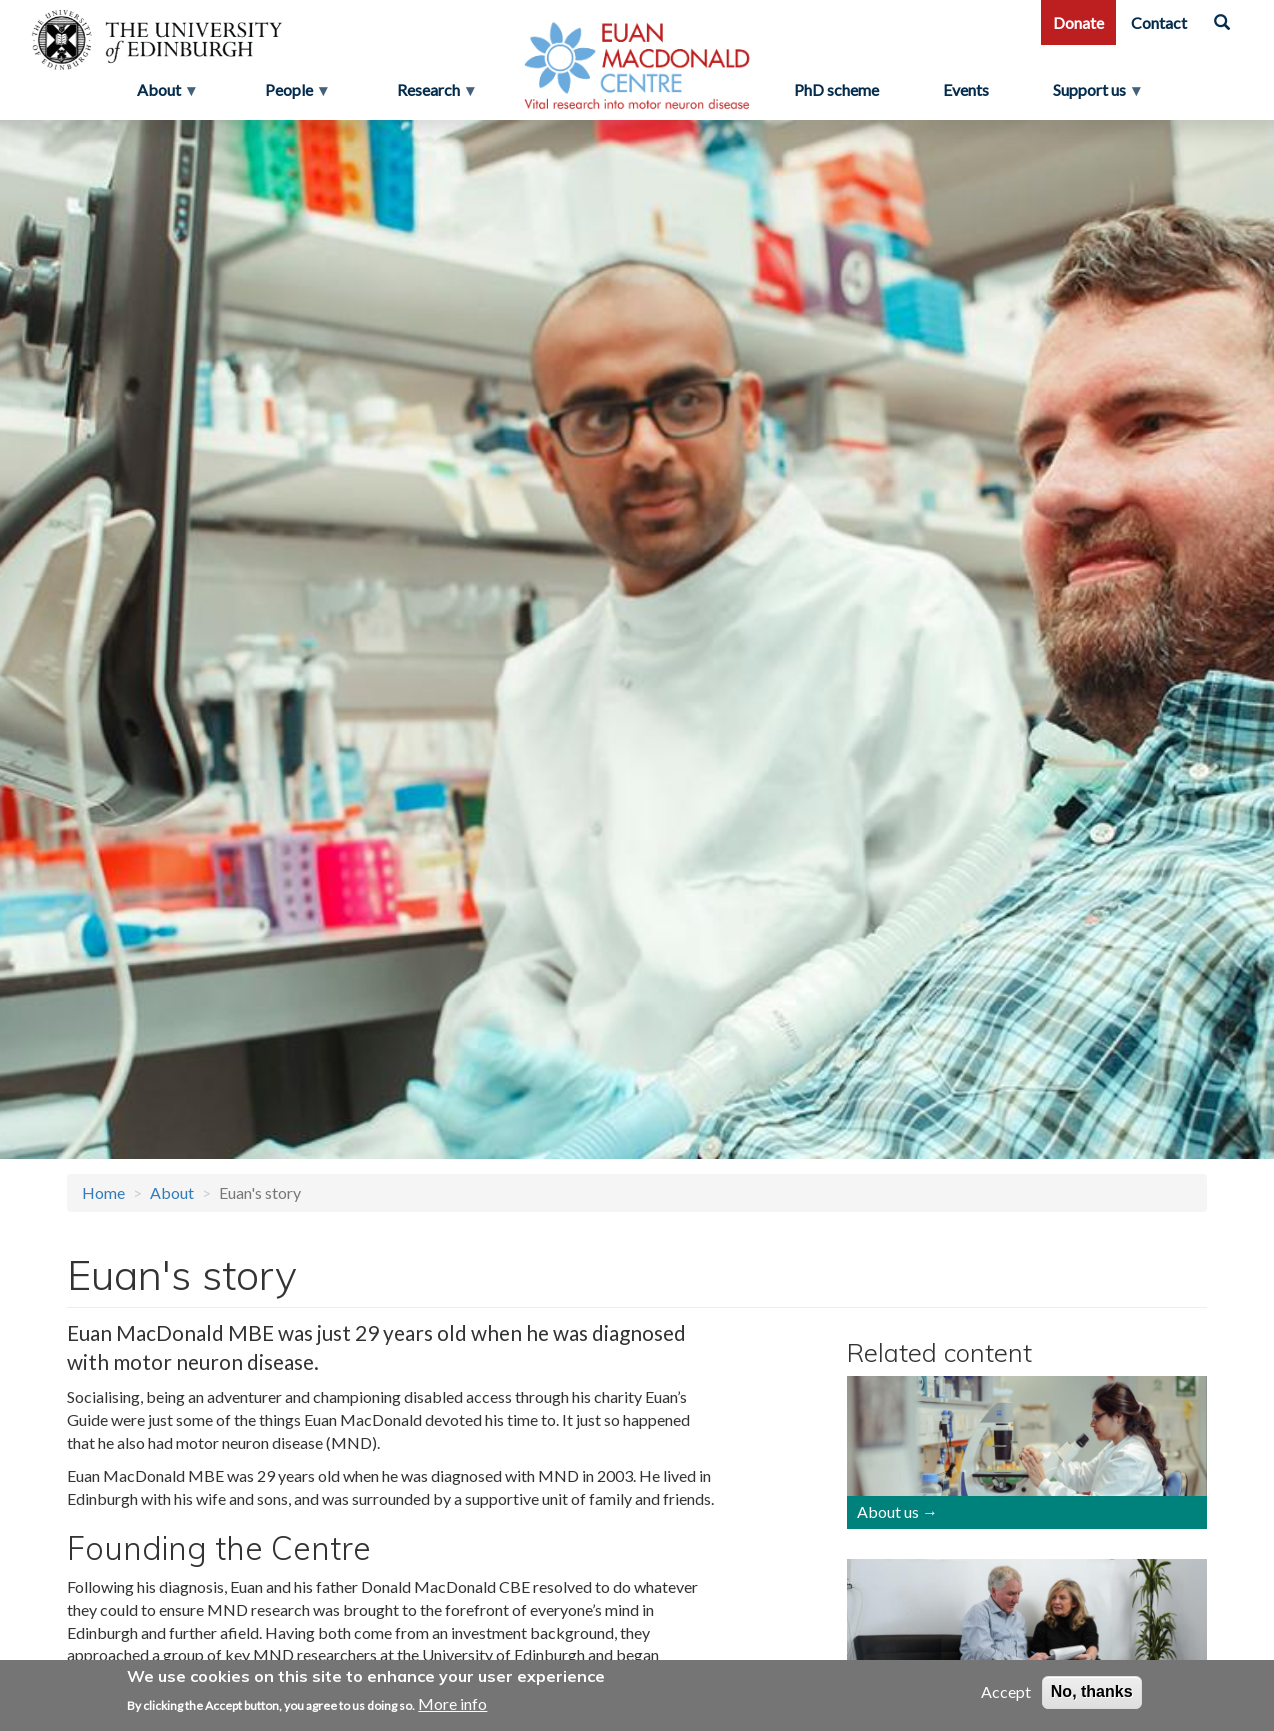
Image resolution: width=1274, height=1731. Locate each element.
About (172, 1192)
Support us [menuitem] (1097, 95)
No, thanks (1092, 1691)
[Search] (1222, 22)
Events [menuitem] (966, 89)
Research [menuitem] (430, 95)
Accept (1006, 1691)
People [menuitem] (291, 95)
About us (888, 1511)
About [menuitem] (161, 95)
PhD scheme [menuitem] (836, 89)
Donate (1078, 22)
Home (103, 1192)
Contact (1159, 22)
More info (452, 1703)
